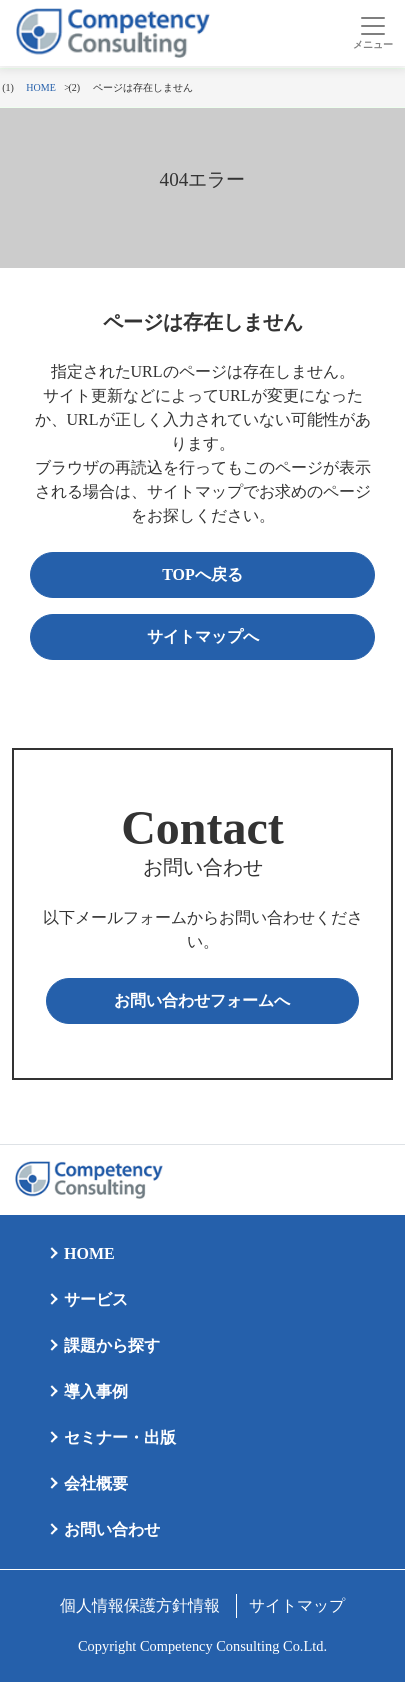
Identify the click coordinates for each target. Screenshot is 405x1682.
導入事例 (96, 1391)
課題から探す (112, 1345)
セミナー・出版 (120, 1437)
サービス (96, 1299)
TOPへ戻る (202, 574)
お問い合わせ (112, 1529)
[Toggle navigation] (372, 33)
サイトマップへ (203, 636)
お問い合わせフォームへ (202, 1000)
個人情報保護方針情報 (140, 1605)
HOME (89, 1253)
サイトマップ (297, 1605)
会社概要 (96, 1483)
